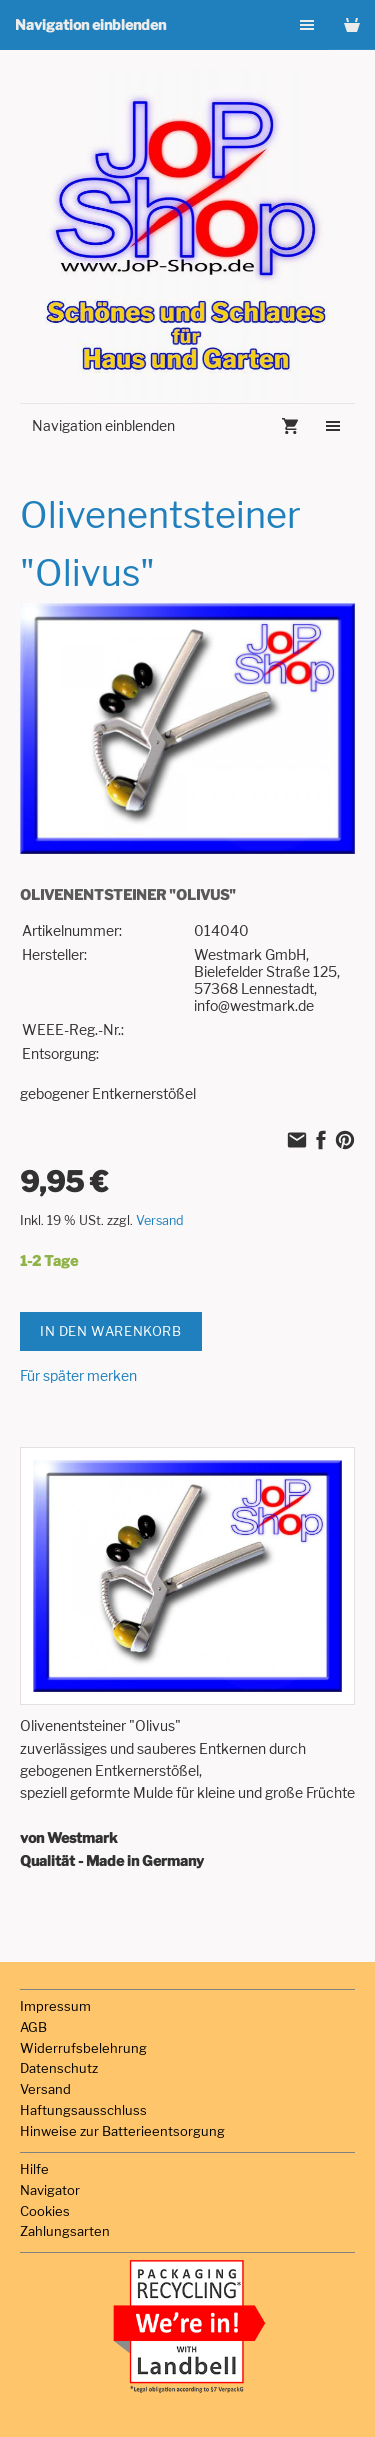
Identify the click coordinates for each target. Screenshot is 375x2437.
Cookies (45, 2211)
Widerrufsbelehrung (83, 2048)
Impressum (55, 2006)
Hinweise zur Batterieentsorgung (122, 2131)
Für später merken (78, 1375)
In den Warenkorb (111, 1331)
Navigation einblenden (90, 24)
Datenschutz (59, 2068)
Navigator (50, 2190)
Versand (160, 1220)
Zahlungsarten (65, 2231)
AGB (33, 2027)
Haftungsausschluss (83, 2110)
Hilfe (34, 2169)
